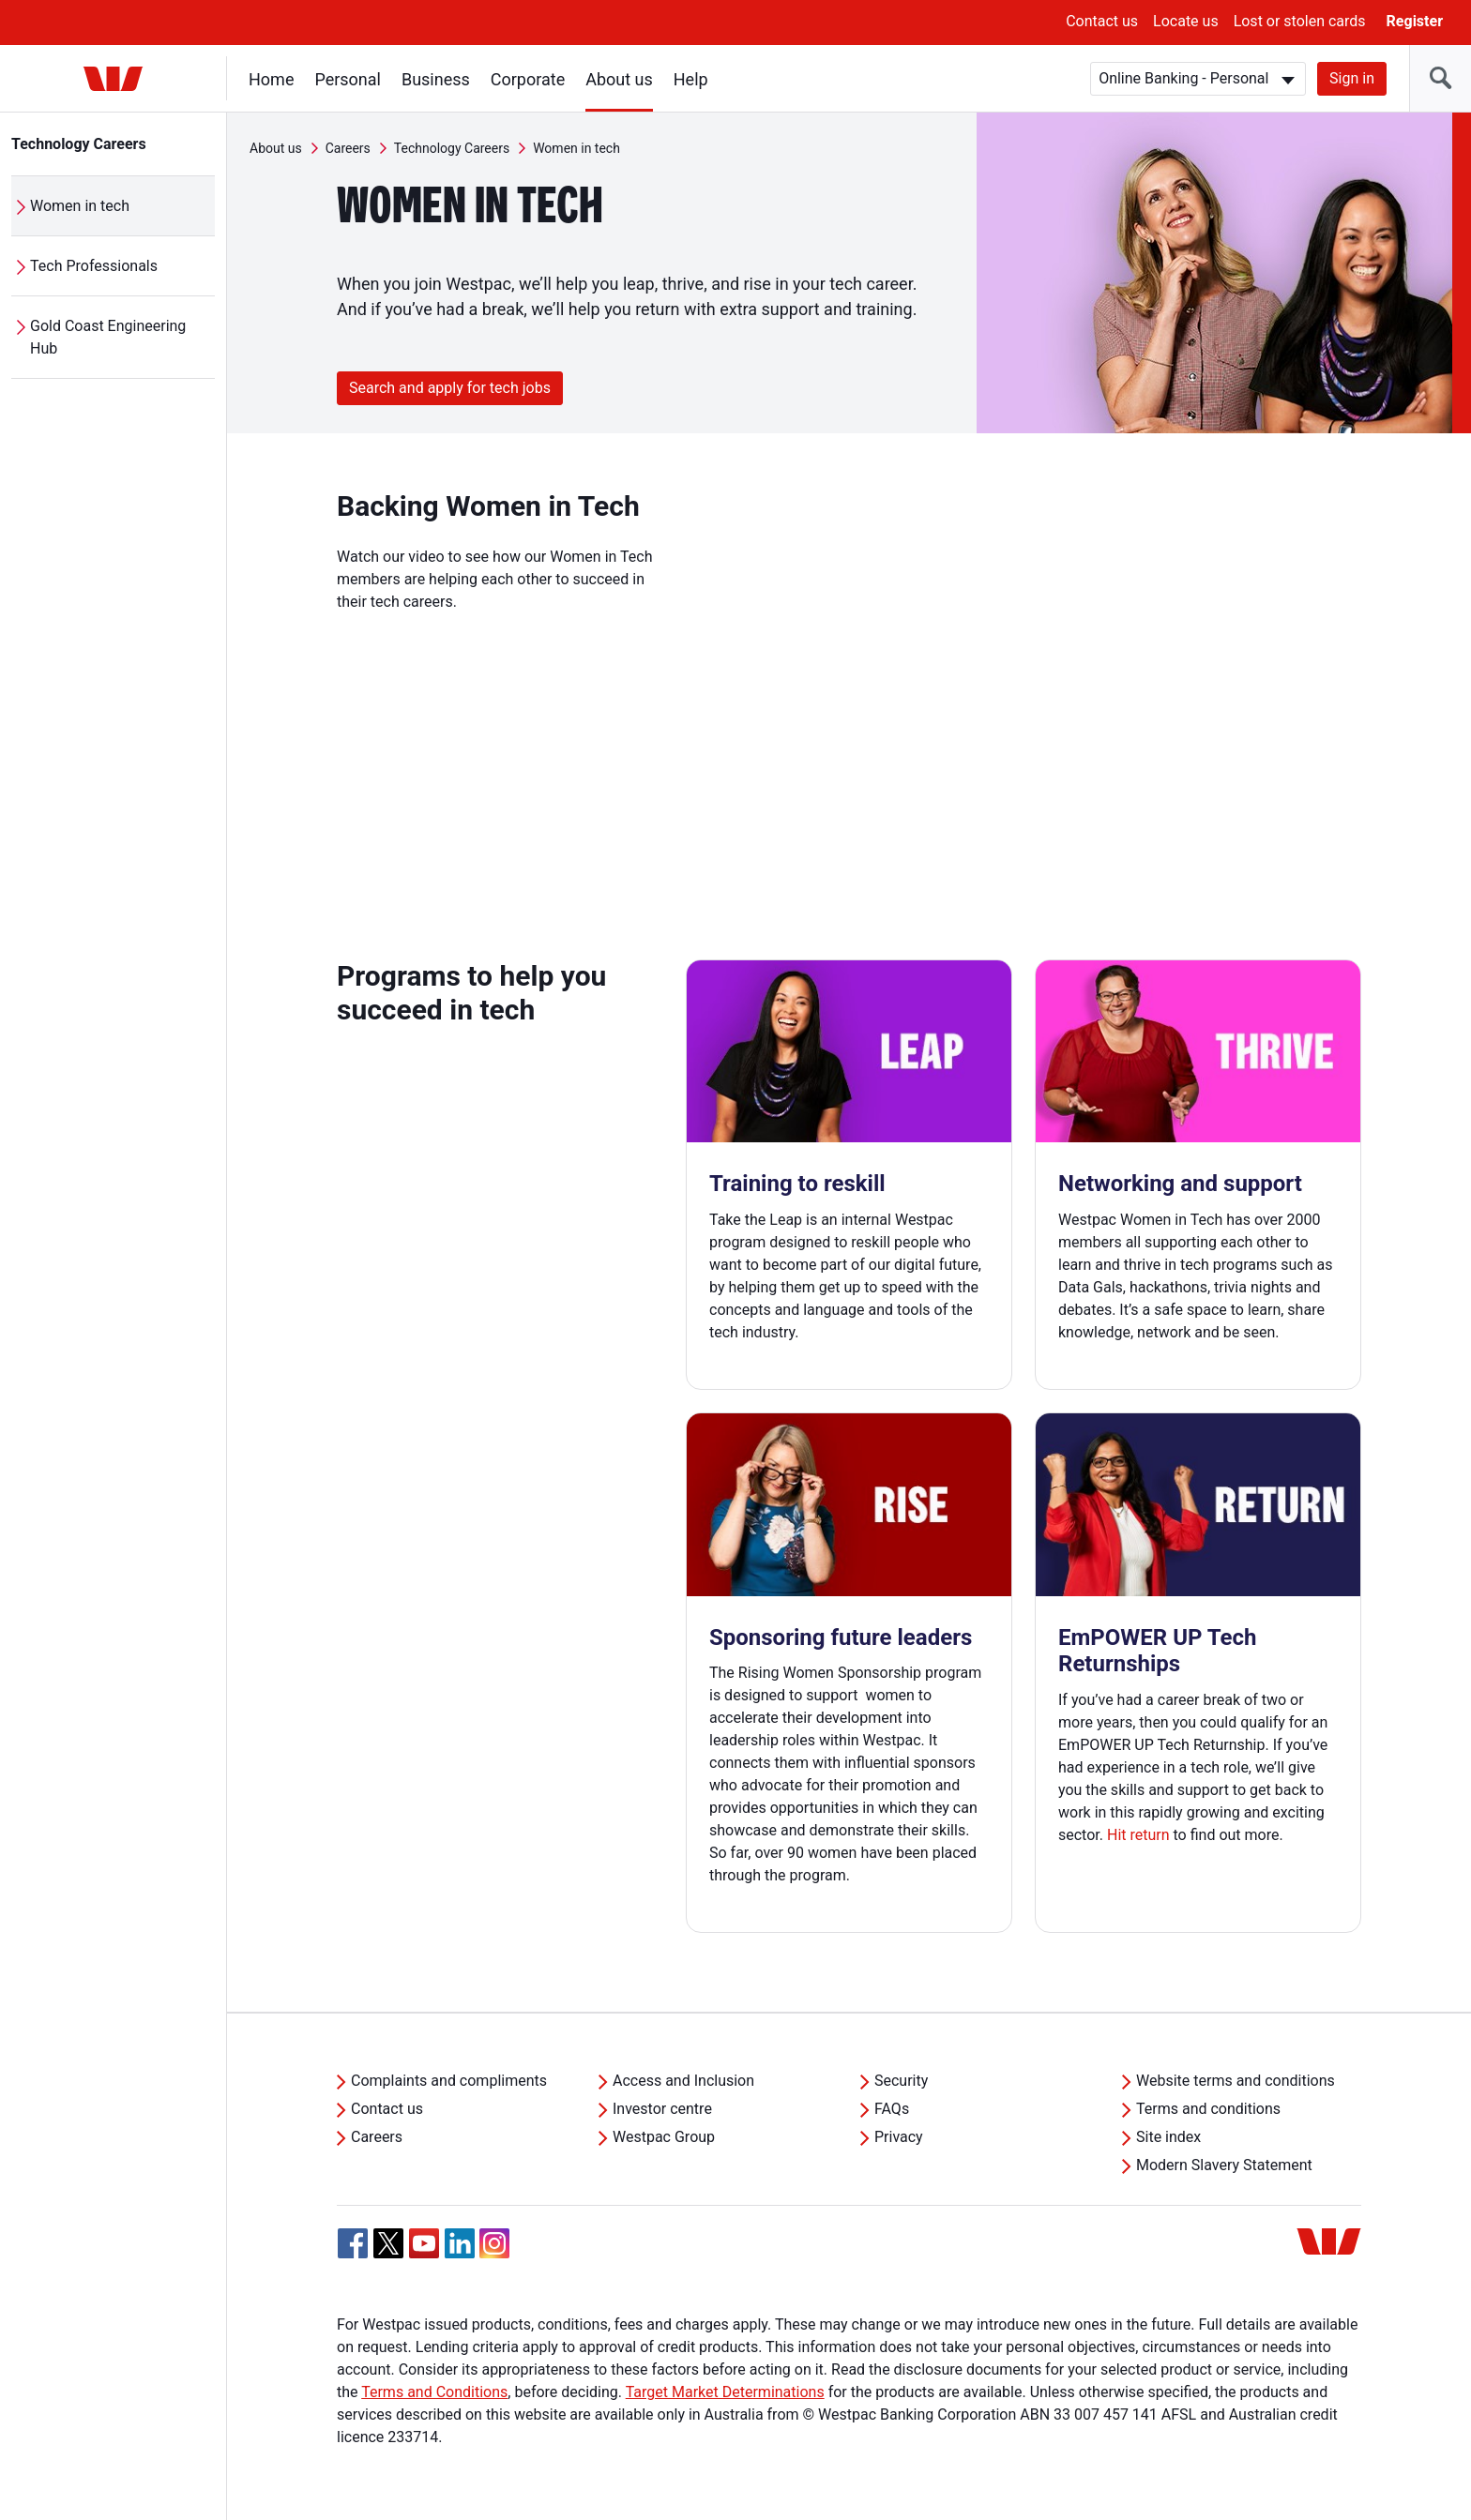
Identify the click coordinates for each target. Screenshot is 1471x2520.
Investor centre (662, 2109)
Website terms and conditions (1235, 2081)
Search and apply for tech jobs (450, 388)
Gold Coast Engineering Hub (108, 337)
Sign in (1351, 78)
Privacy (898, 2137)
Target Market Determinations (725, 2392)
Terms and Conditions (434, 2392)
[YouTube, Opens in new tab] (424, 2243)
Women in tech (79, 206)
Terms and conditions (1208, 2109)
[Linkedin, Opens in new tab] (460, 2243)
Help (691, 79)
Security (901, 2081)
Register (1415, 21)
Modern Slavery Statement (1224, 2165)
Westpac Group (664, 2137)
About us (619, 79)
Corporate (528, 79)
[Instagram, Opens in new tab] (494, 2253)
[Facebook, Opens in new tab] (353, 2243)
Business (436, 79)
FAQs (891, 2109)
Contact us (1102, 21)
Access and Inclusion (683, 2081)
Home (271, 79)
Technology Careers (78, 144)
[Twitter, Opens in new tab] (388, 2243)
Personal (347, 79)
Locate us (1186, 21)
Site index (1168, 2137)
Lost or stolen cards (1300, 21)
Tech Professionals (94, 266)
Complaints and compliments (449, 2081)
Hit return (1138, 1835)
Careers (348, 148)
